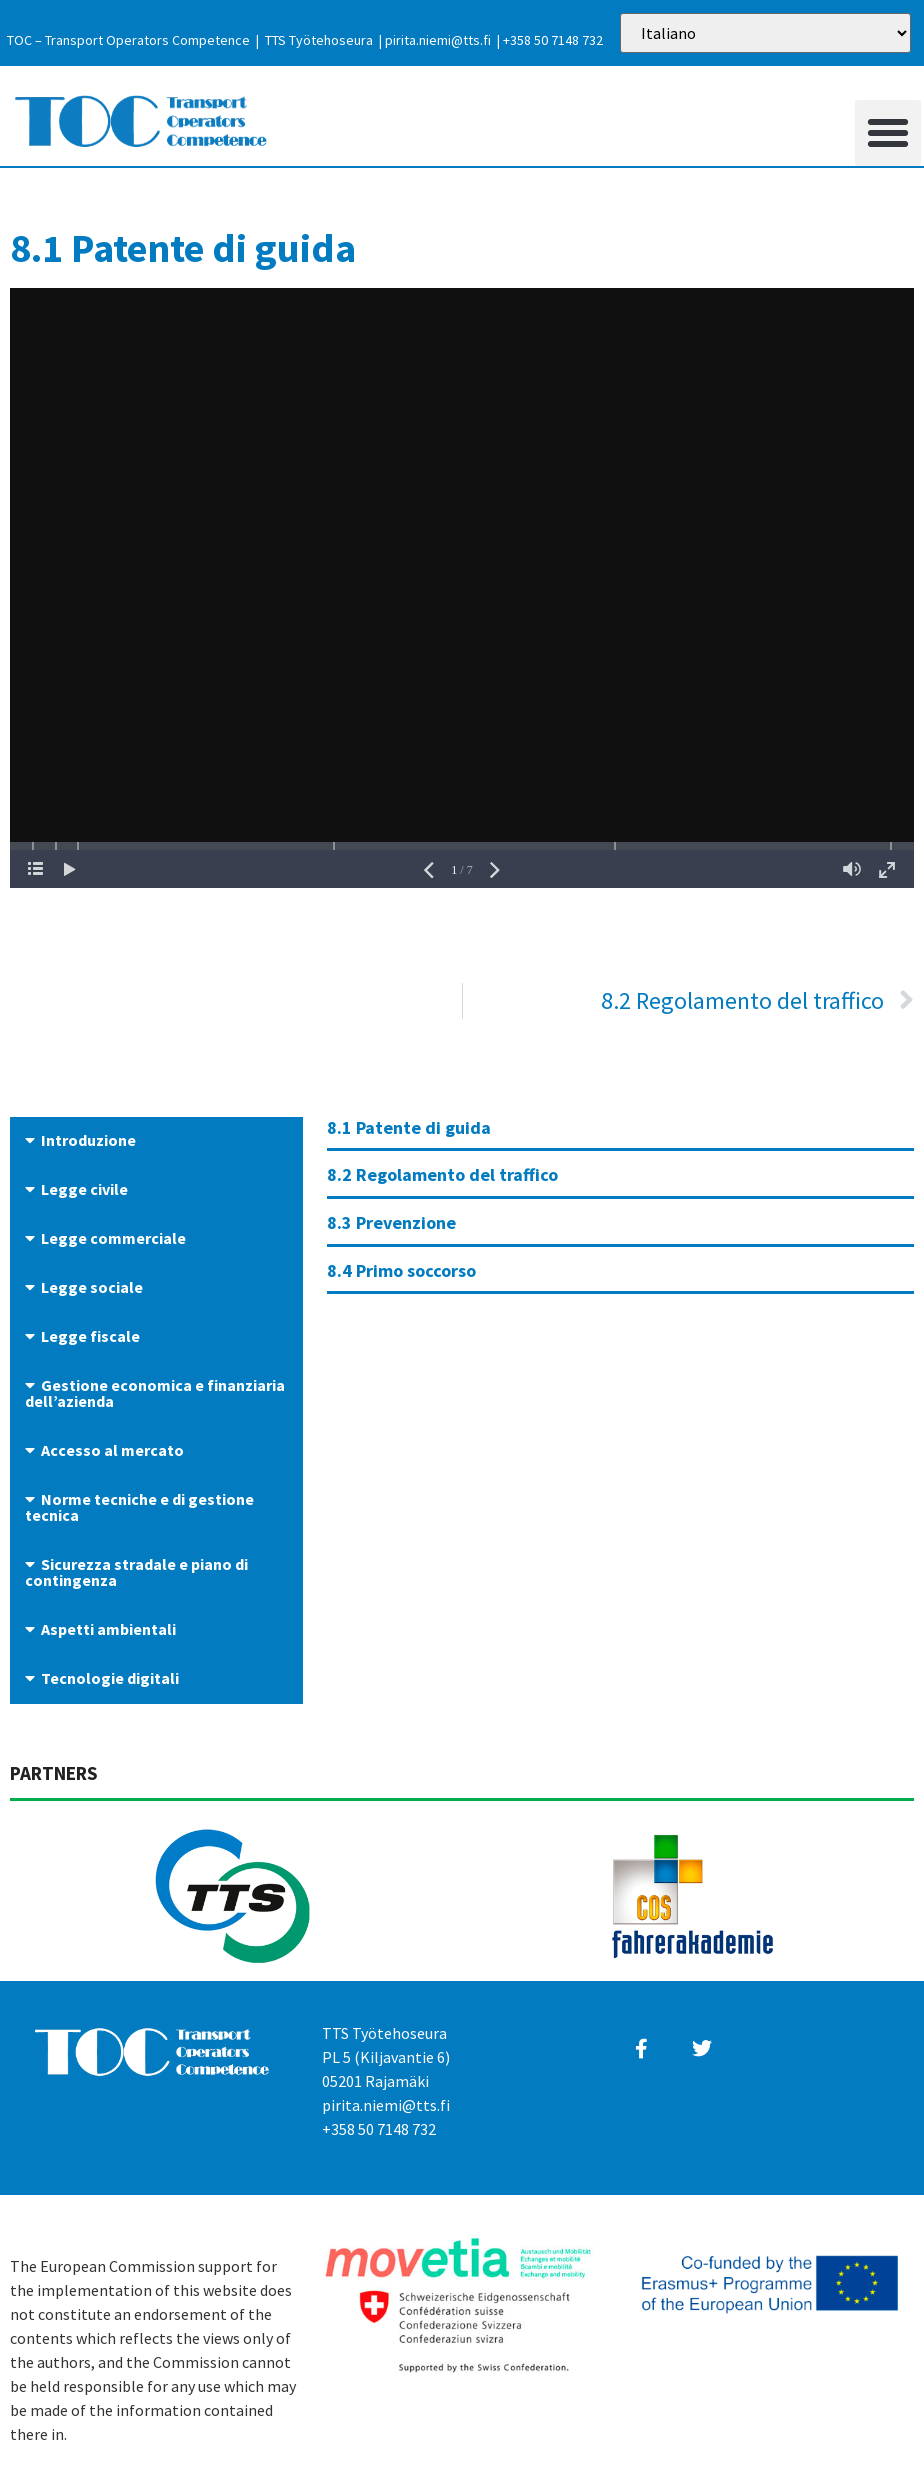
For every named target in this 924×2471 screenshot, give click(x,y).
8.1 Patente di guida (409, 1127)
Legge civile (84, 1189)
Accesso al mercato (112, 1450)
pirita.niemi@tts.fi (438, 40)
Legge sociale (92, 1287)
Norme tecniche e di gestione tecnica (139, 1507)
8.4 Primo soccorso (401, 1270)
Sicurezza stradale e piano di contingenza (136, 1572)
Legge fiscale (90, 1336)
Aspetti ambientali (108, 1629)
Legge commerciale (113, 1238)
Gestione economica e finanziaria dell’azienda (155, 1393)
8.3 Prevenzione (391, 1222)
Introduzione (88, 1140)
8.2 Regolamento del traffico (442, 1174)
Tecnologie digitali (110, 1678)
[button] (888, 133)
